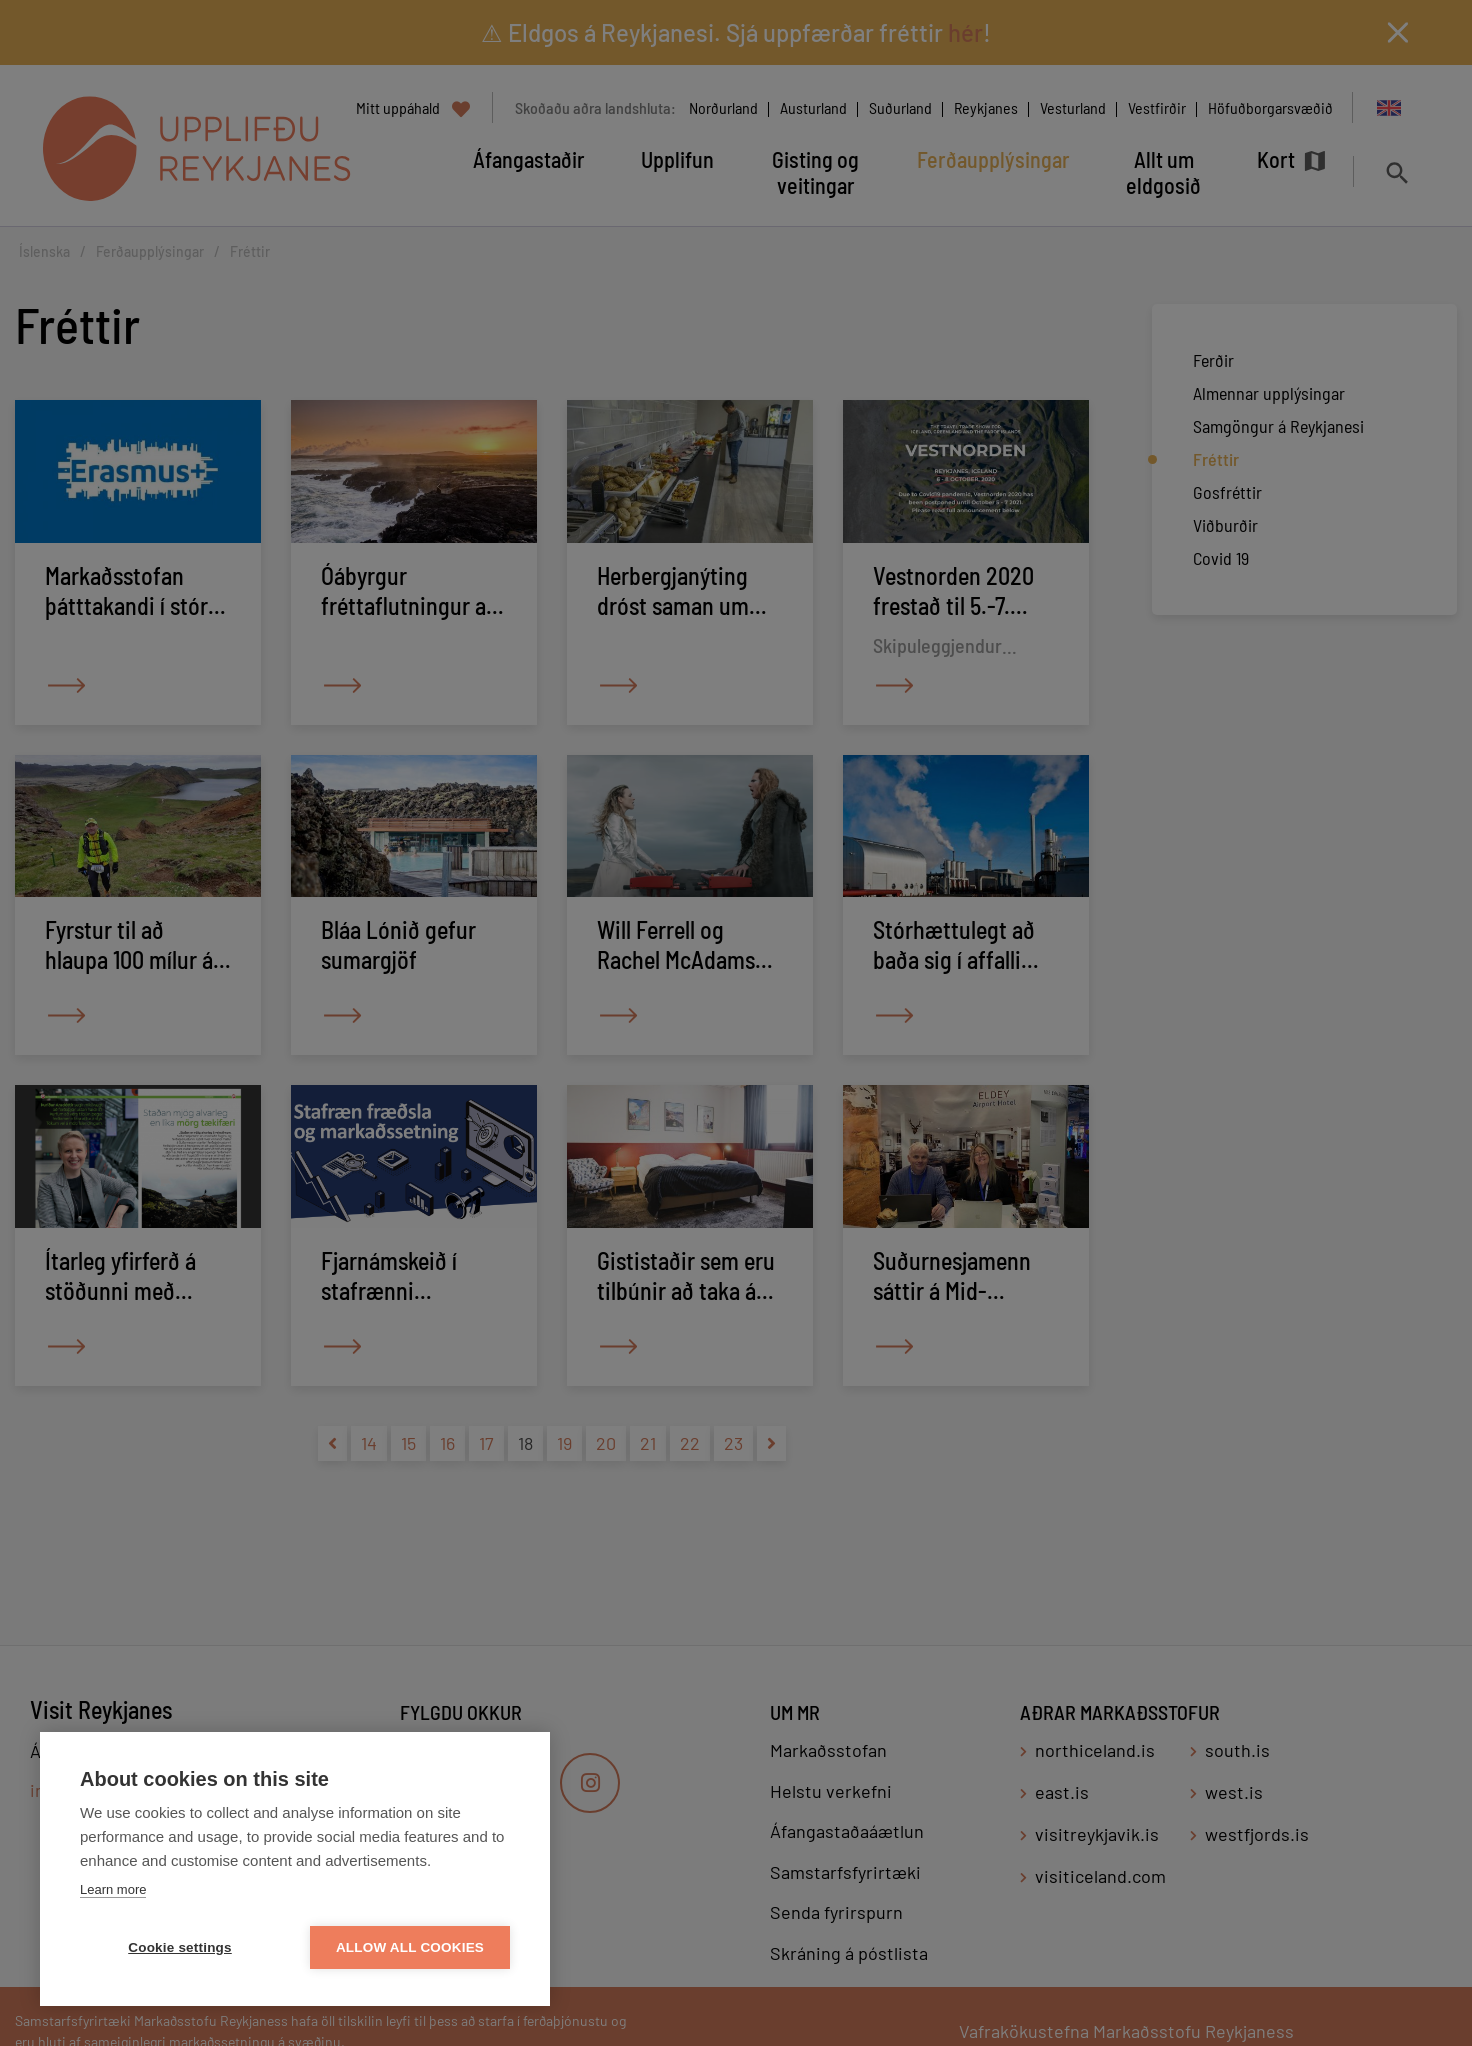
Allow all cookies (410, 1947)
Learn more (113, 1889)
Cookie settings (180, 1947)
